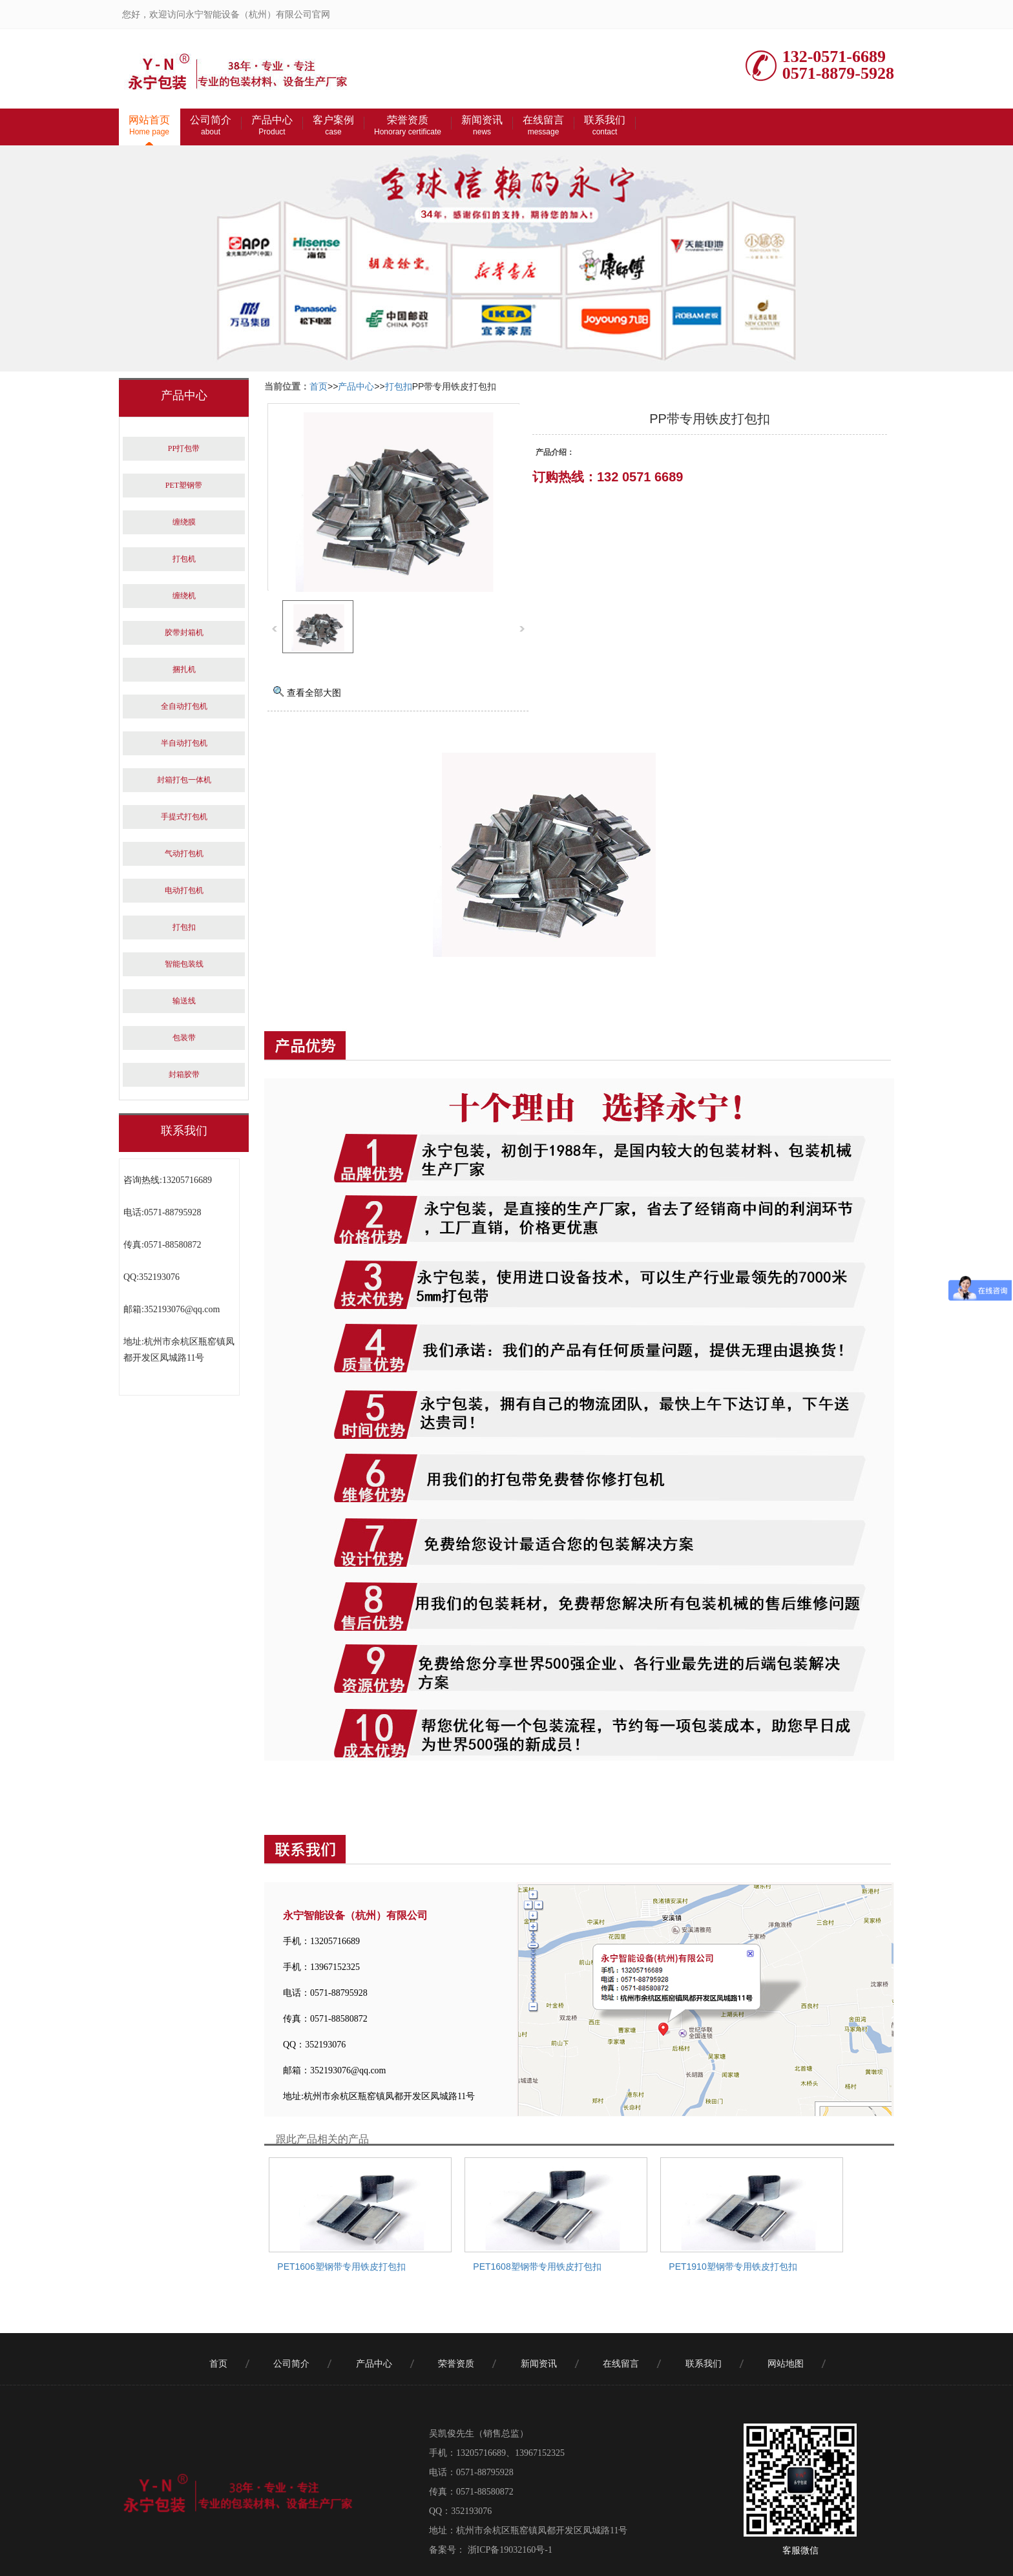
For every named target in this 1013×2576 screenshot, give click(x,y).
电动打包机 (184, 890)
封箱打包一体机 (184, 779)
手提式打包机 (184, 816)
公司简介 (210, 125)
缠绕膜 (184, 522)
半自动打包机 (184, 743)
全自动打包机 (184, 706)
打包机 (184, 558)
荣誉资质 (407, 125)
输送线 (184, 1000)
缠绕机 (184, 595)
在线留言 (543, 125)
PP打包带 (184, 448)
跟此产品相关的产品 (322, 2138)
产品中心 (272, 125)
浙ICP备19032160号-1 (508, 2550)
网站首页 (149, 125)
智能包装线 (184, 964)
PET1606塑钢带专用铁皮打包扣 (341, 2266)
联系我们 (604, 125)
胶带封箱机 (184, 632)
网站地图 (786, 2364)
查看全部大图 (314, 692)
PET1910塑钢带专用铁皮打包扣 (733, 2266)
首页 (318, 386)
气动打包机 (184, 853)
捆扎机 (184, 669)
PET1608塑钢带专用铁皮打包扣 (537, 2266)
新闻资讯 (482, 125)
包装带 (184, 1037)
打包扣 (398, 386)
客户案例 (333, 125)
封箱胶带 (184, 1074)
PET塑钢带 (183, 485)
